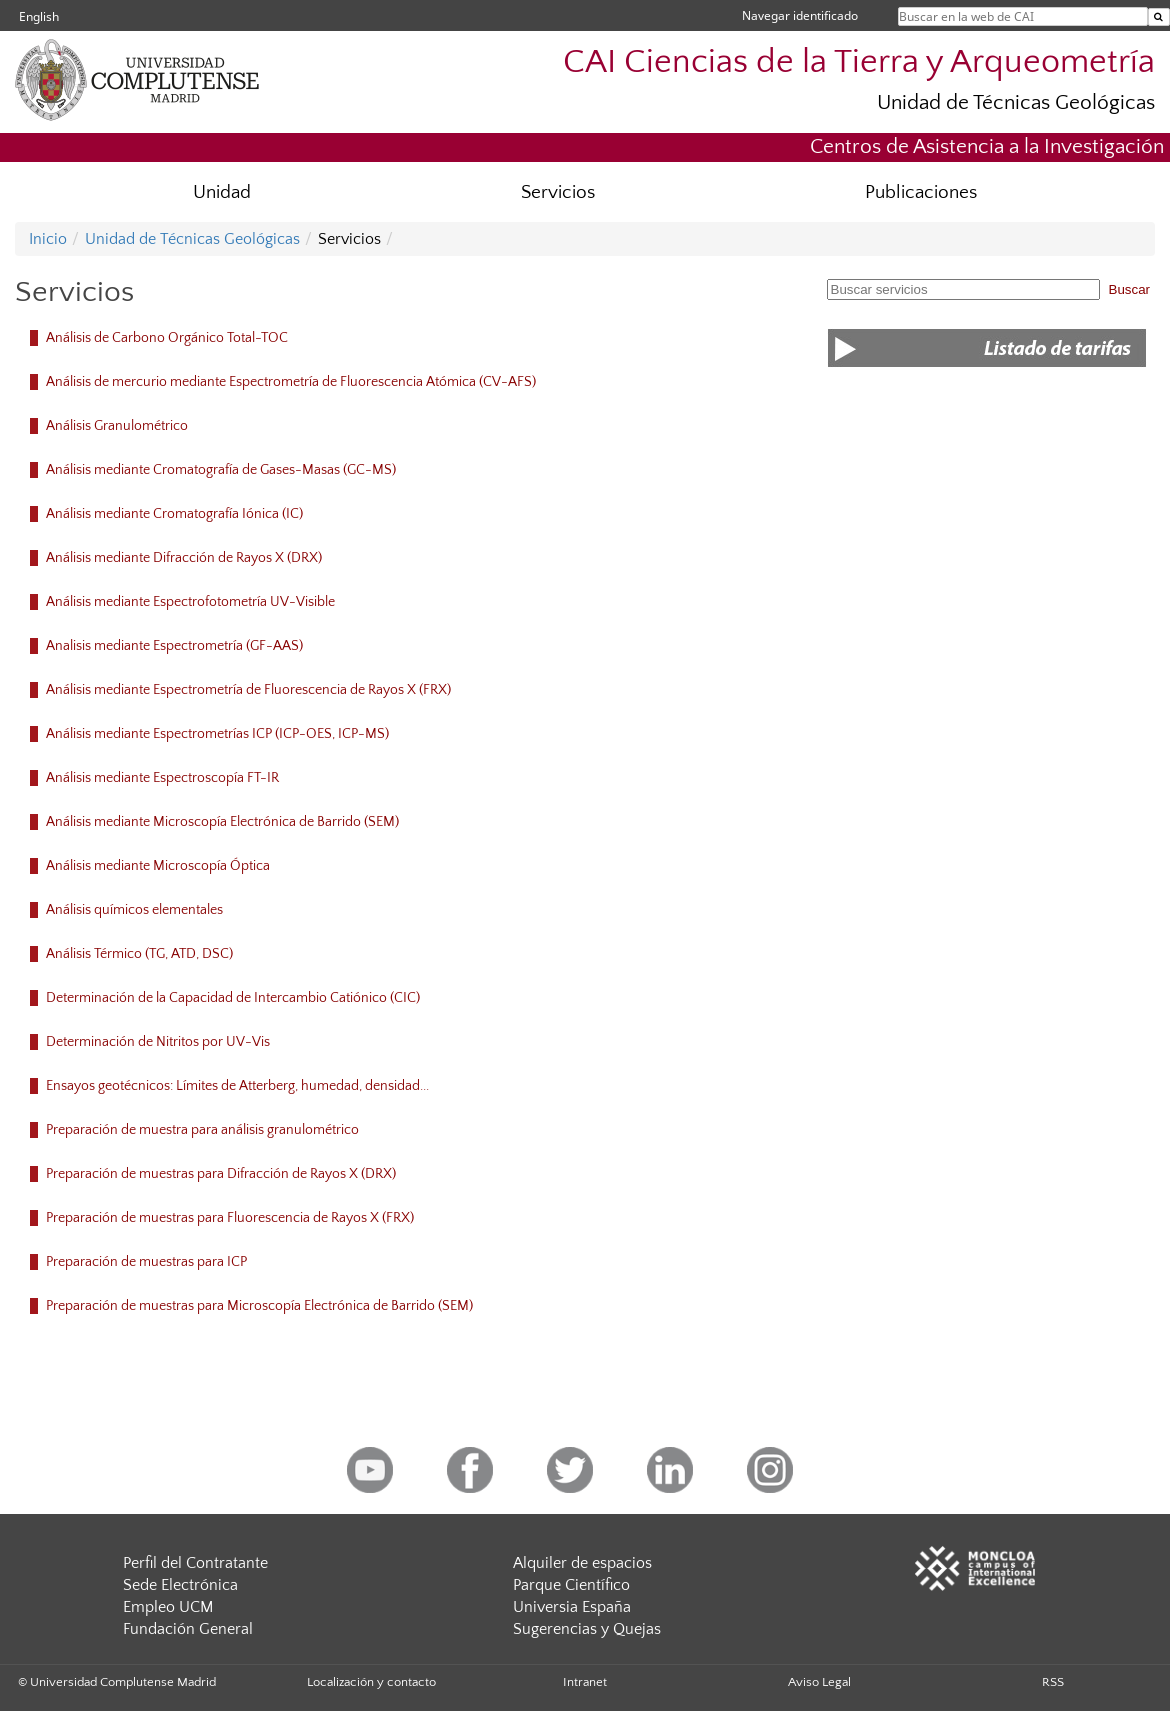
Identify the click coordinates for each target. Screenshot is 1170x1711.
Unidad (222, 192)
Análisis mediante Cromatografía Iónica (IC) (174, 514)
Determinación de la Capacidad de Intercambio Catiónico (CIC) (233, 998)
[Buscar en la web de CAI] (1159, 17)
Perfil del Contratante (195, 1563)
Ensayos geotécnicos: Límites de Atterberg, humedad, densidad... (237, 1086)
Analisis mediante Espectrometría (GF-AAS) (174, 646)
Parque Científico (571, 1585)
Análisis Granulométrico (117, 426)
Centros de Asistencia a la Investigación (987, 146)
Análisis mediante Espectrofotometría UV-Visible (190, 602)
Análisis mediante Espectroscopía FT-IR (162, 778)
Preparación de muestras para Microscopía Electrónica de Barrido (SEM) (259, 1306)
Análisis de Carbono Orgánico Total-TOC (167, 338)
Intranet (585, 1682)
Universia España (572, 1607)
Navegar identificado (800, 15)
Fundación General (188, 1629)
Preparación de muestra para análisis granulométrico (202, 1130)
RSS (1053, 1682)
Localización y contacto (371, 1682)
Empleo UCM (168, 1607)
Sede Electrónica (180, 1585)
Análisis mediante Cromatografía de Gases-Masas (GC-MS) (221, 470)
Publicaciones (921, 192)
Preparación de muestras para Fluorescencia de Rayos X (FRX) (230, 1218)
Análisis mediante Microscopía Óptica (158, 866)
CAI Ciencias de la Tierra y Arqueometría (859, 62)
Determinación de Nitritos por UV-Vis (158, 1042)
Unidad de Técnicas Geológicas (1016, 102)
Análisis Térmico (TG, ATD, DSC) (139, 954)
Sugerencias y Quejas (587, 1629)
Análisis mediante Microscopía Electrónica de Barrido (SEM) (222, 822)
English (39, 16)
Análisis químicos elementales (134, 910)
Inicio (48, 239)
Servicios (558, 192)
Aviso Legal (819, 1682)
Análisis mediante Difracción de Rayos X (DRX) (184, 558)
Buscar (1129, 289)
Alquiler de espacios (582, 1563)
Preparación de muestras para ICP (146, 1262)
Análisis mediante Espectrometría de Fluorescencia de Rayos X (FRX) (248, 690)
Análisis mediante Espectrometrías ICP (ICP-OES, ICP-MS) (217, 734)
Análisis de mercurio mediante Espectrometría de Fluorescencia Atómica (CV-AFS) (291, 382)
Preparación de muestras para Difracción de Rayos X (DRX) (221, 1174)
